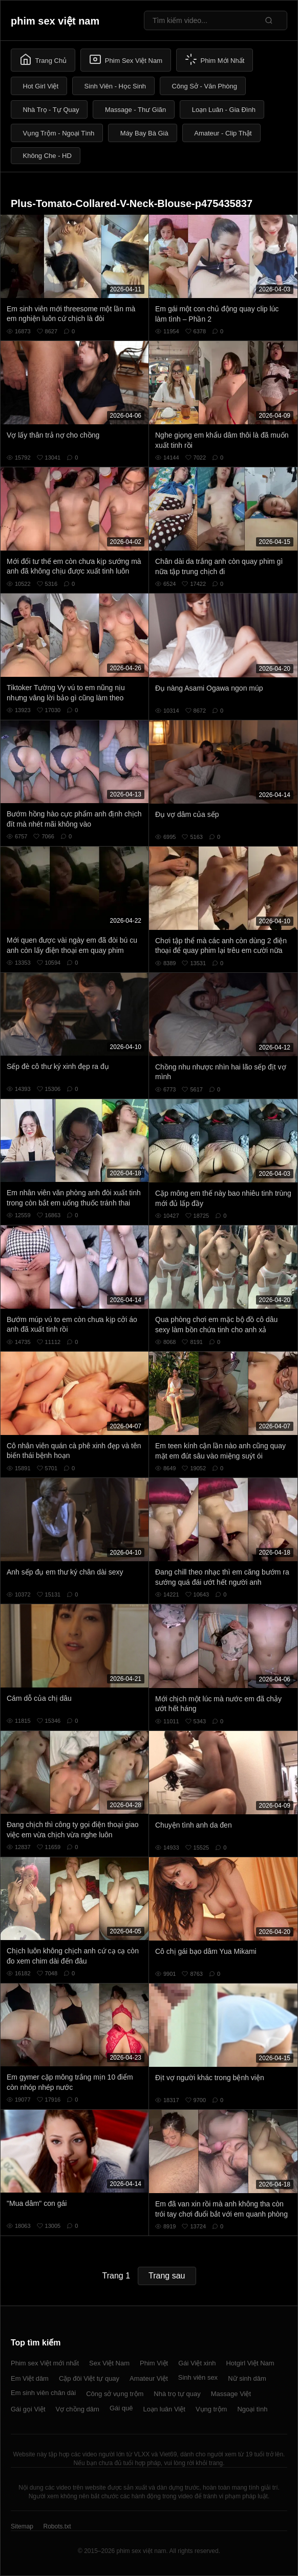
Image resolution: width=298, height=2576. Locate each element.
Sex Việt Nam (109, 2363)
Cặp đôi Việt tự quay (89, 2378)
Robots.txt (57, 2526)
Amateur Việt (149, 2378)
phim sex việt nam (55, 21)
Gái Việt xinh (197, 2363)
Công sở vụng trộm (114, 2394)
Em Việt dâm (30, 2378)
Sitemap (22, 2526)
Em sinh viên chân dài (43, 2393)
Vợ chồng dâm (77, 2409)
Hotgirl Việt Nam (250, 2363)
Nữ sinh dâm (247, 2378)
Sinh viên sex (198, 2377)
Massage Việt (231, 2394)
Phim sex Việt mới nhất (45, 2363)
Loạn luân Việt (164, 2409)
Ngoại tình (252, 2409)
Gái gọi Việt (28, 2409)
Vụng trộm (211, 2409)
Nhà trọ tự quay (177, 2394)
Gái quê (121, 2408)
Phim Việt (154, 2363)
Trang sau (166, 2275)
